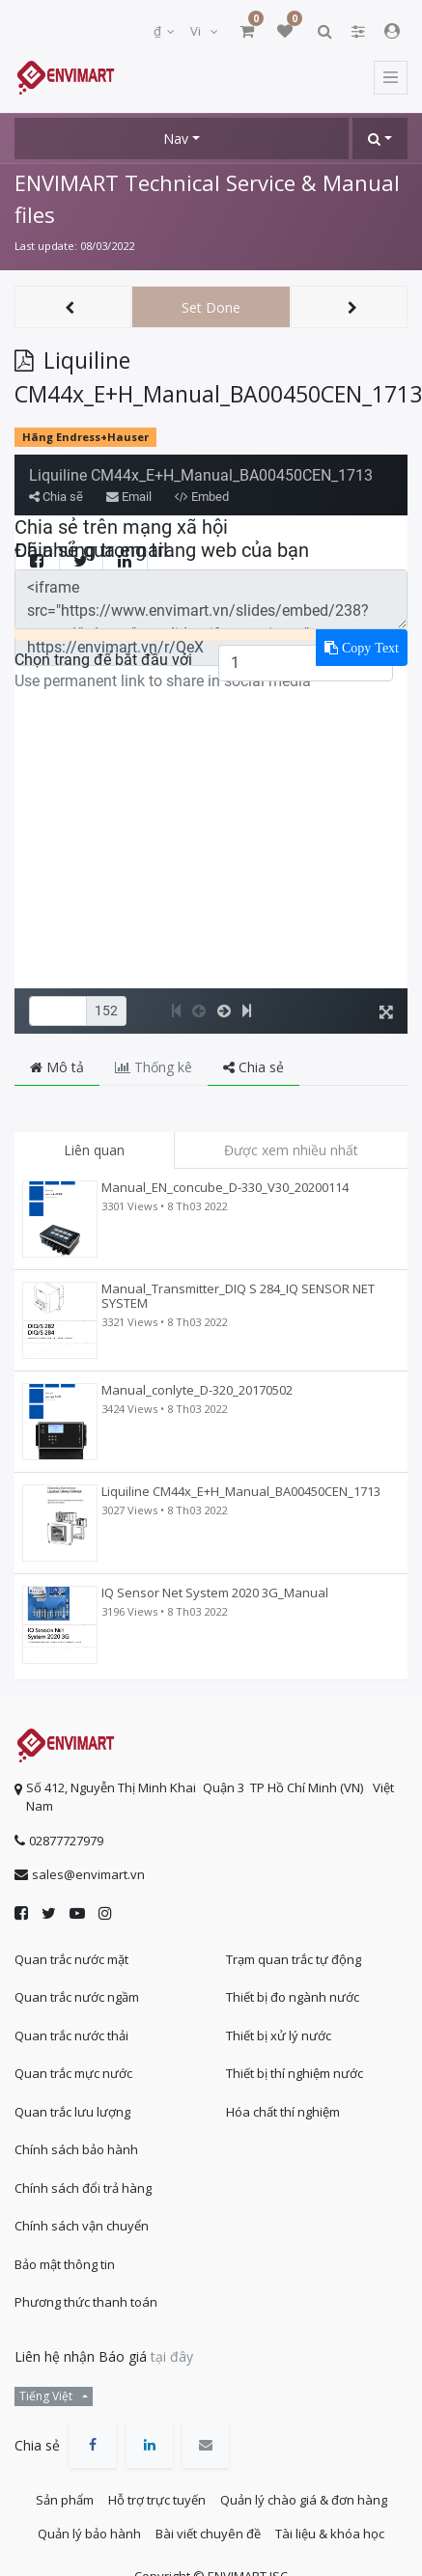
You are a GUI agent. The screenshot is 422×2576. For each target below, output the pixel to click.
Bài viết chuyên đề (208, 2533)
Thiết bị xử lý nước (278, 2035)
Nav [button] (175, 138)
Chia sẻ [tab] (253, 1067)
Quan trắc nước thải (71, 2035)
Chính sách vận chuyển (81, 2225)
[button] (380, 138)
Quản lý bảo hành (89, 2533)
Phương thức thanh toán (85, 2302)
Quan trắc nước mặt (71, 1959)
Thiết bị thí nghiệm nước (294, 2073)
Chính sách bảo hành (76, 2149)
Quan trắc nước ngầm (76, 1997)
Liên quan (94, 1150)
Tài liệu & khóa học (329, 2533)
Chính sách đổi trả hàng (83, 2188)
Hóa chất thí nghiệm (283, 2111)
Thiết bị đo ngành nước (292, 1997)
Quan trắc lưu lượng (72, 2111)
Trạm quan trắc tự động (293, 1959)
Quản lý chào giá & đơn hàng (303, 2499)
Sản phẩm (65, 2499)
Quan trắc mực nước (73, 2073)
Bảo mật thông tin (64, 2264)
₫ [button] (159, 31)
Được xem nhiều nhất (291, 1150)
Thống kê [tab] (153, 1067)
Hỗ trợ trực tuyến (157, 2499)
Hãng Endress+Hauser (85, 436)
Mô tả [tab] (57, 1067)
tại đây (172, 2356)
